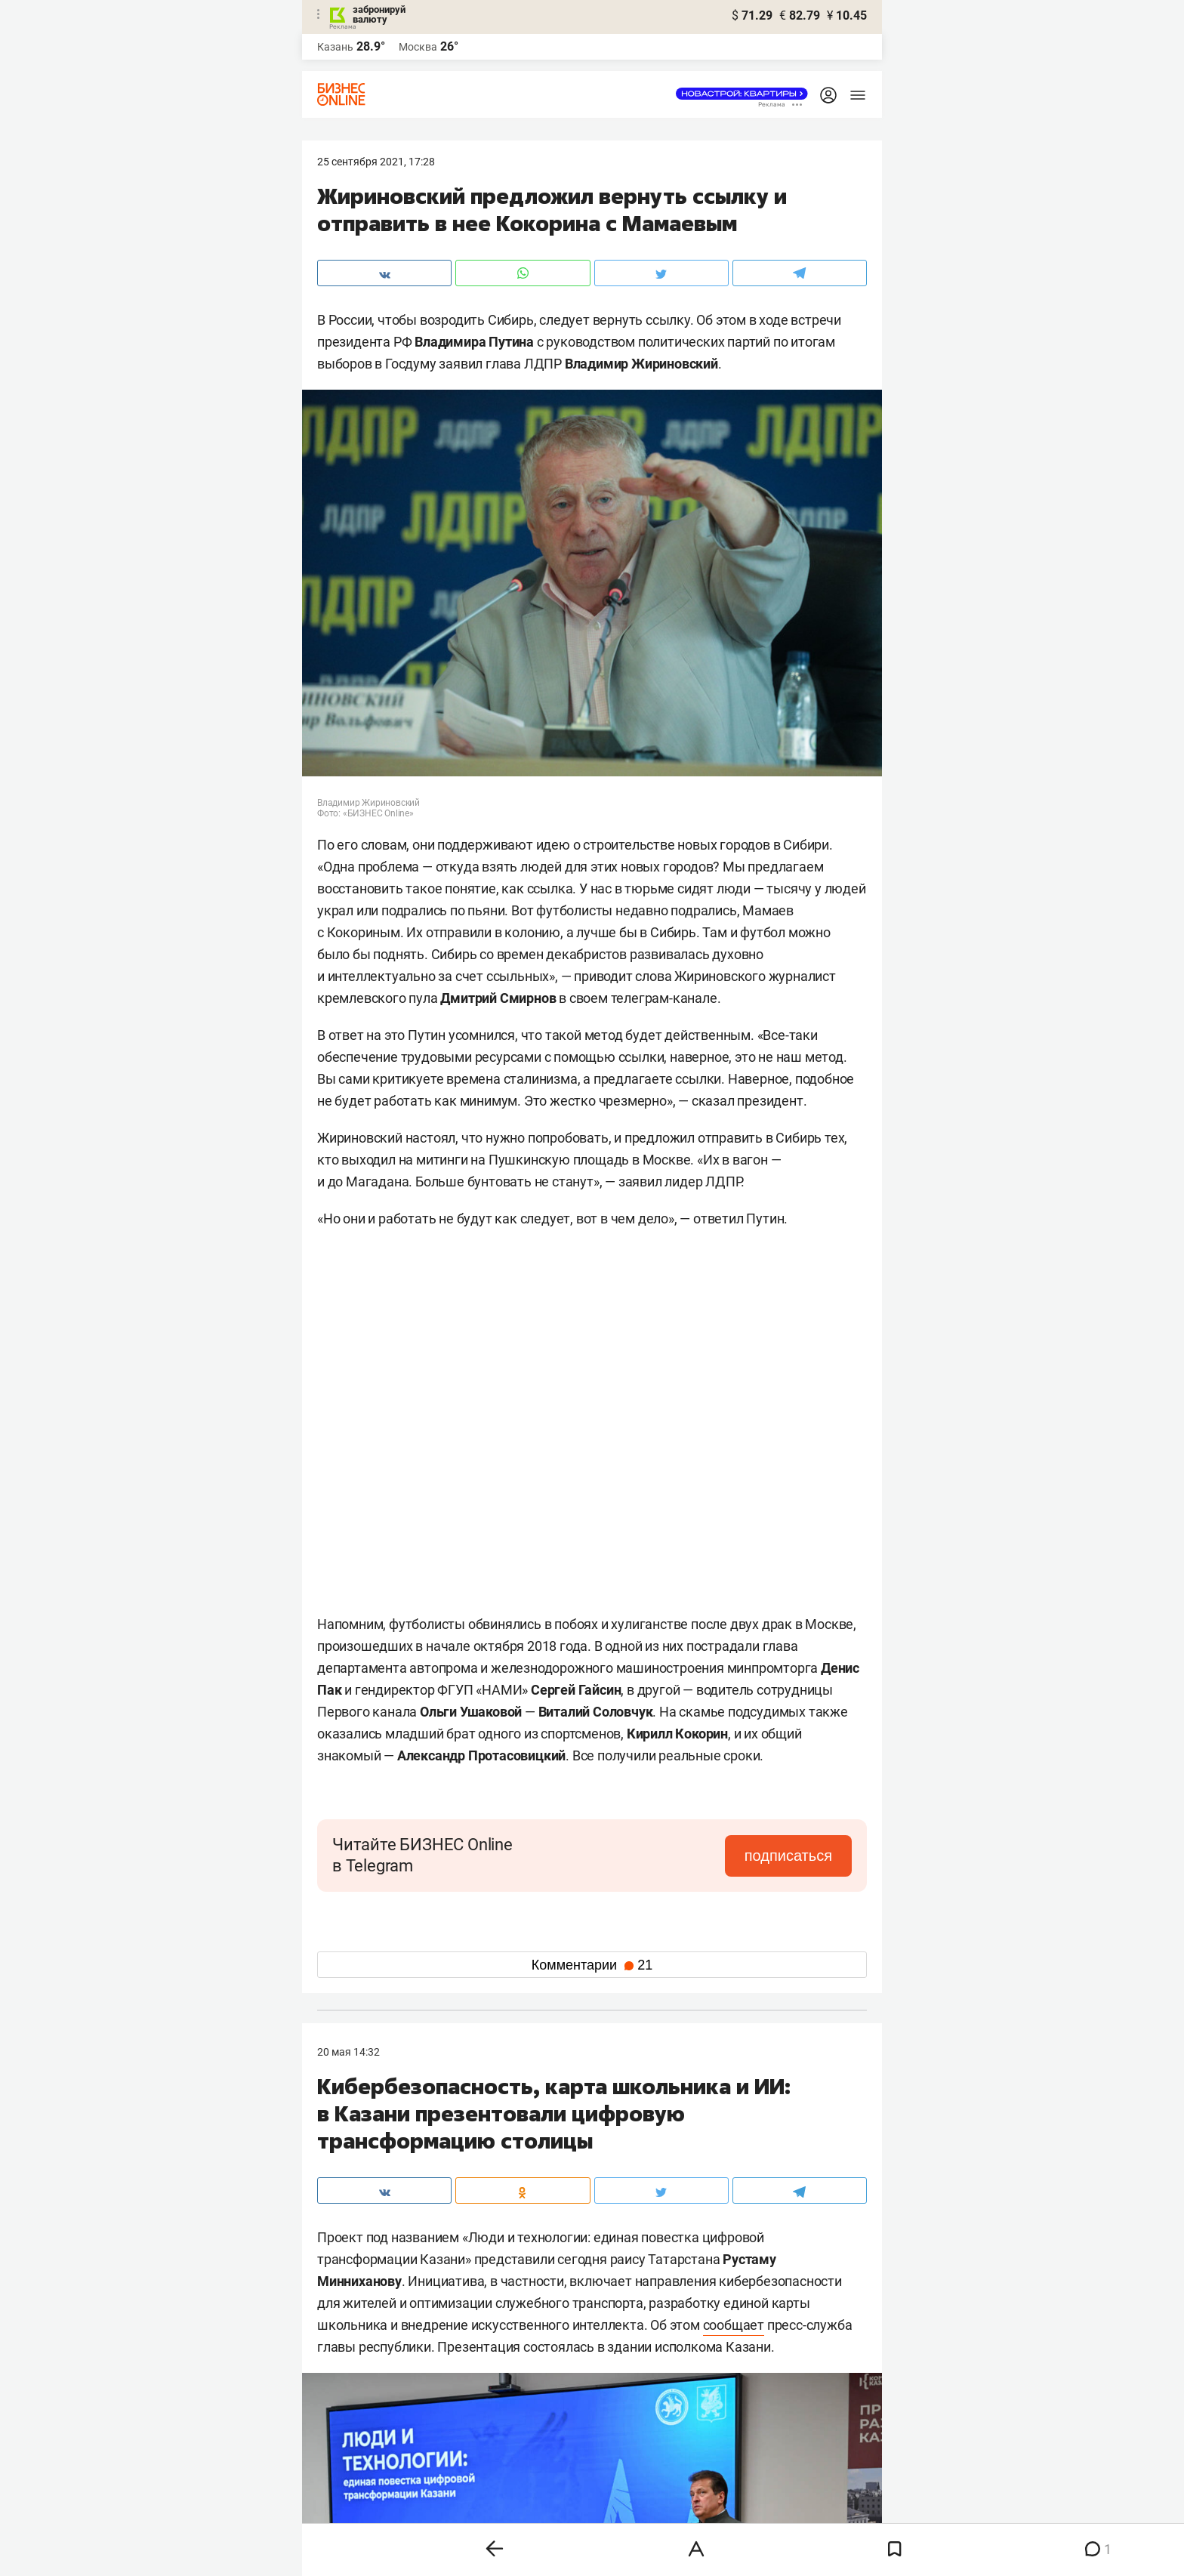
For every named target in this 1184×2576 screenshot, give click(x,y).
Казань (335, 47)
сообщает (733, 2325)
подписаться (788, 1855)
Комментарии (592, 1965)
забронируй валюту (379, 14)
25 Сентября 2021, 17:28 (376, 162)
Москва (418, 47)
